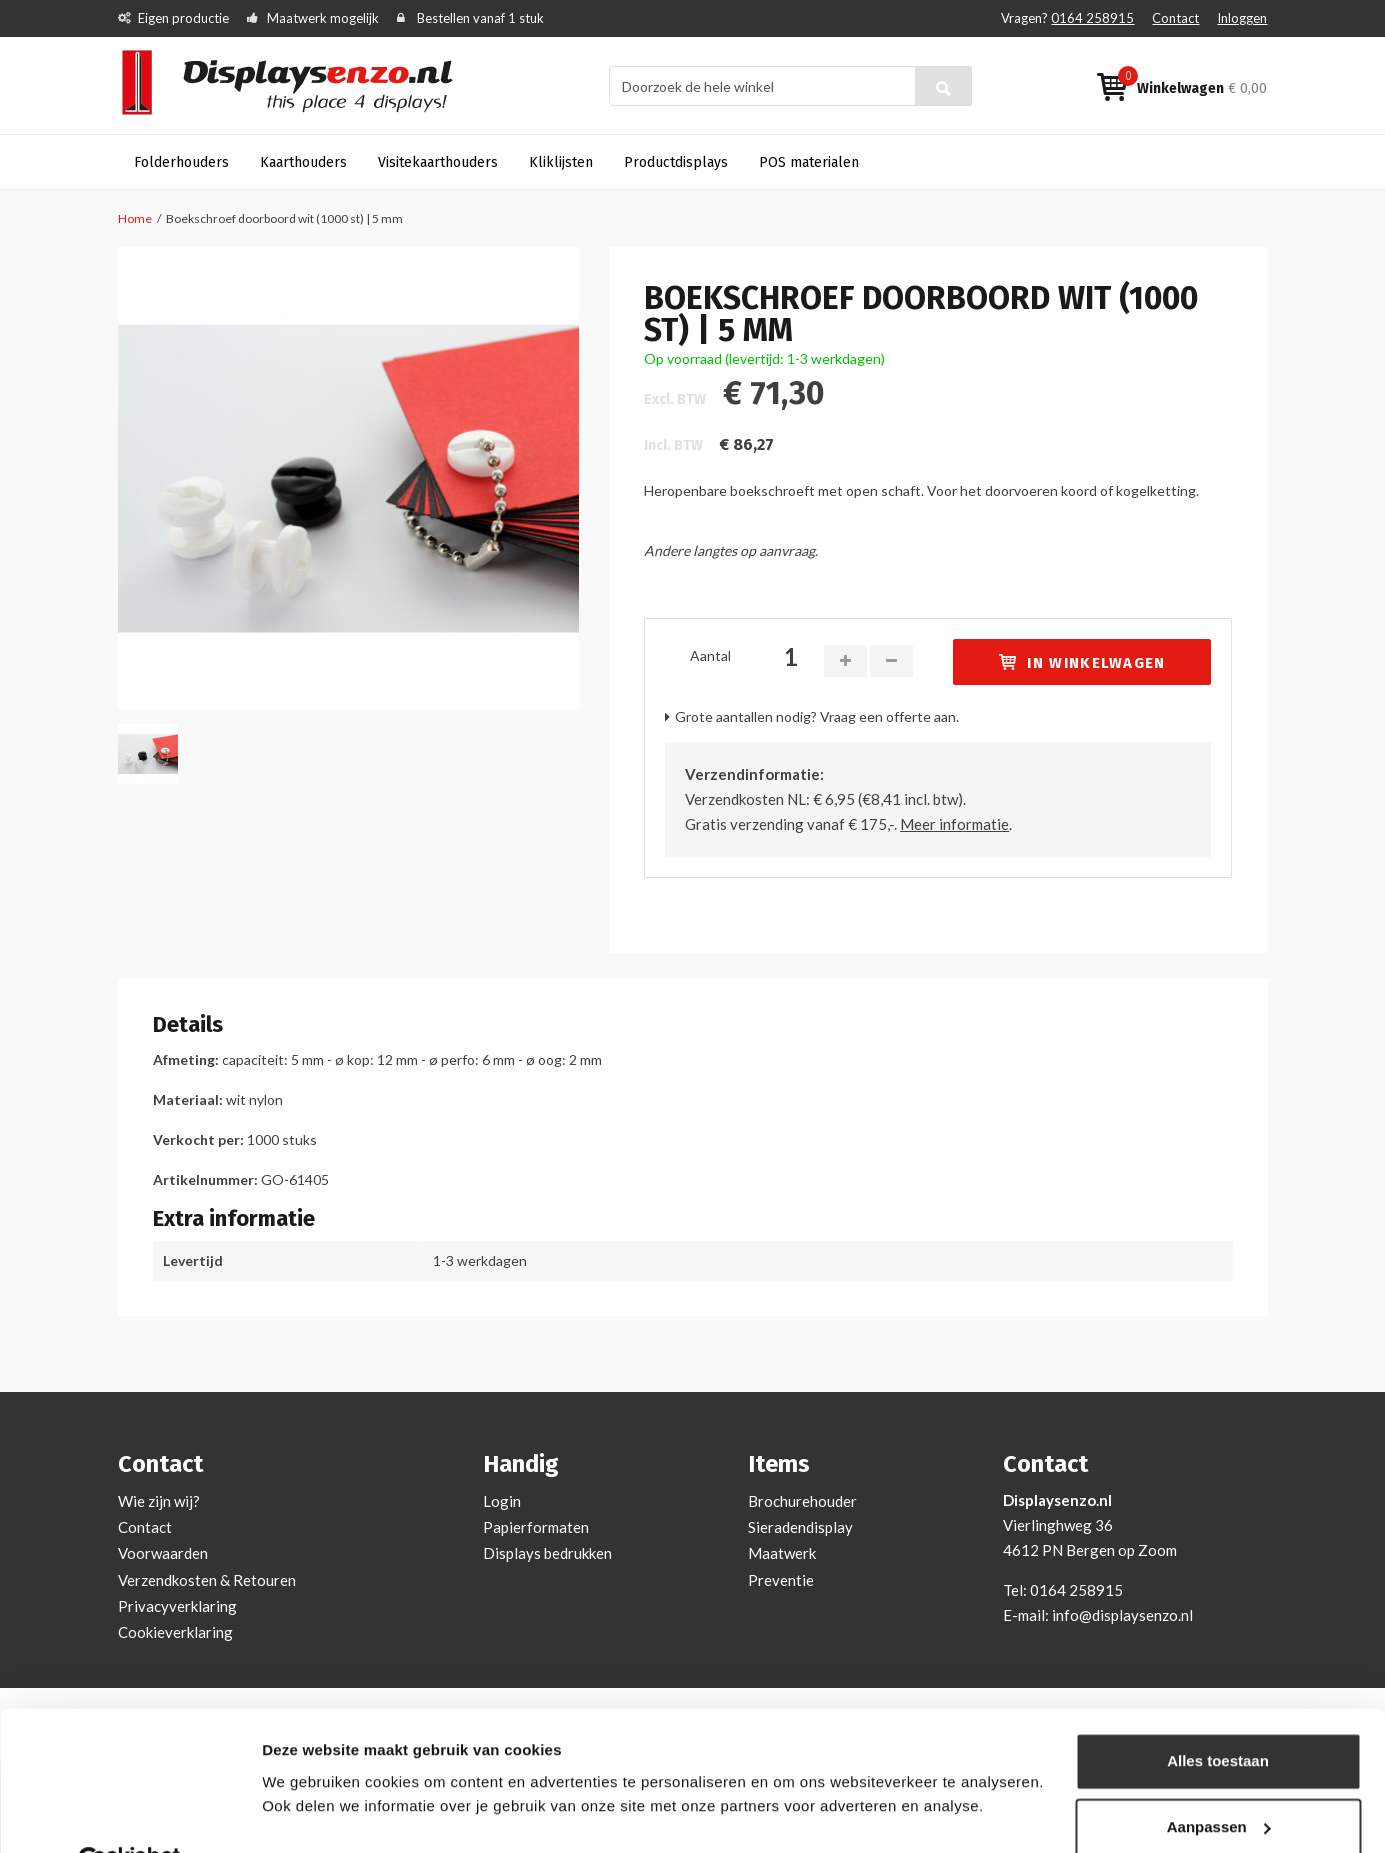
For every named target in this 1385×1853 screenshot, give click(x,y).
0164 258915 (1092, 18)
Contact (1175, 18)
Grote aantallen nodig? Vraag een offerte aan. (817, 716)
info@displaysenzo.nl (1122, 1615)
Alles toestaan (1218, 1714)
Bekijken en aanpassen (345, 1813)
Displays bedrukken (547, 1553)
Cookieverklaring (175, 1632)
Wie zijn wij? (159, 1501)
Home (135, 218)
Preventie (781, 1580)
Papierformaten (536, 1527)
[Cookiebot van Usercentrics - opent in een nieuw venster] (129, 1814)
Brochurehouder (802, 1501)
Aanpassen (1219, 1779)
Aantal (710, 655)
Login (502, 1501)
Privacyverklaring (177, 1606)
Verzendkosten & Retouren (207, 1580)
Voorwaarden (163, 1553)
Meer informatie (954, 824)
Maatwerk (782, 1553)
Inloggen (1242, 18)
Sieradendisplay (800, 1527)
